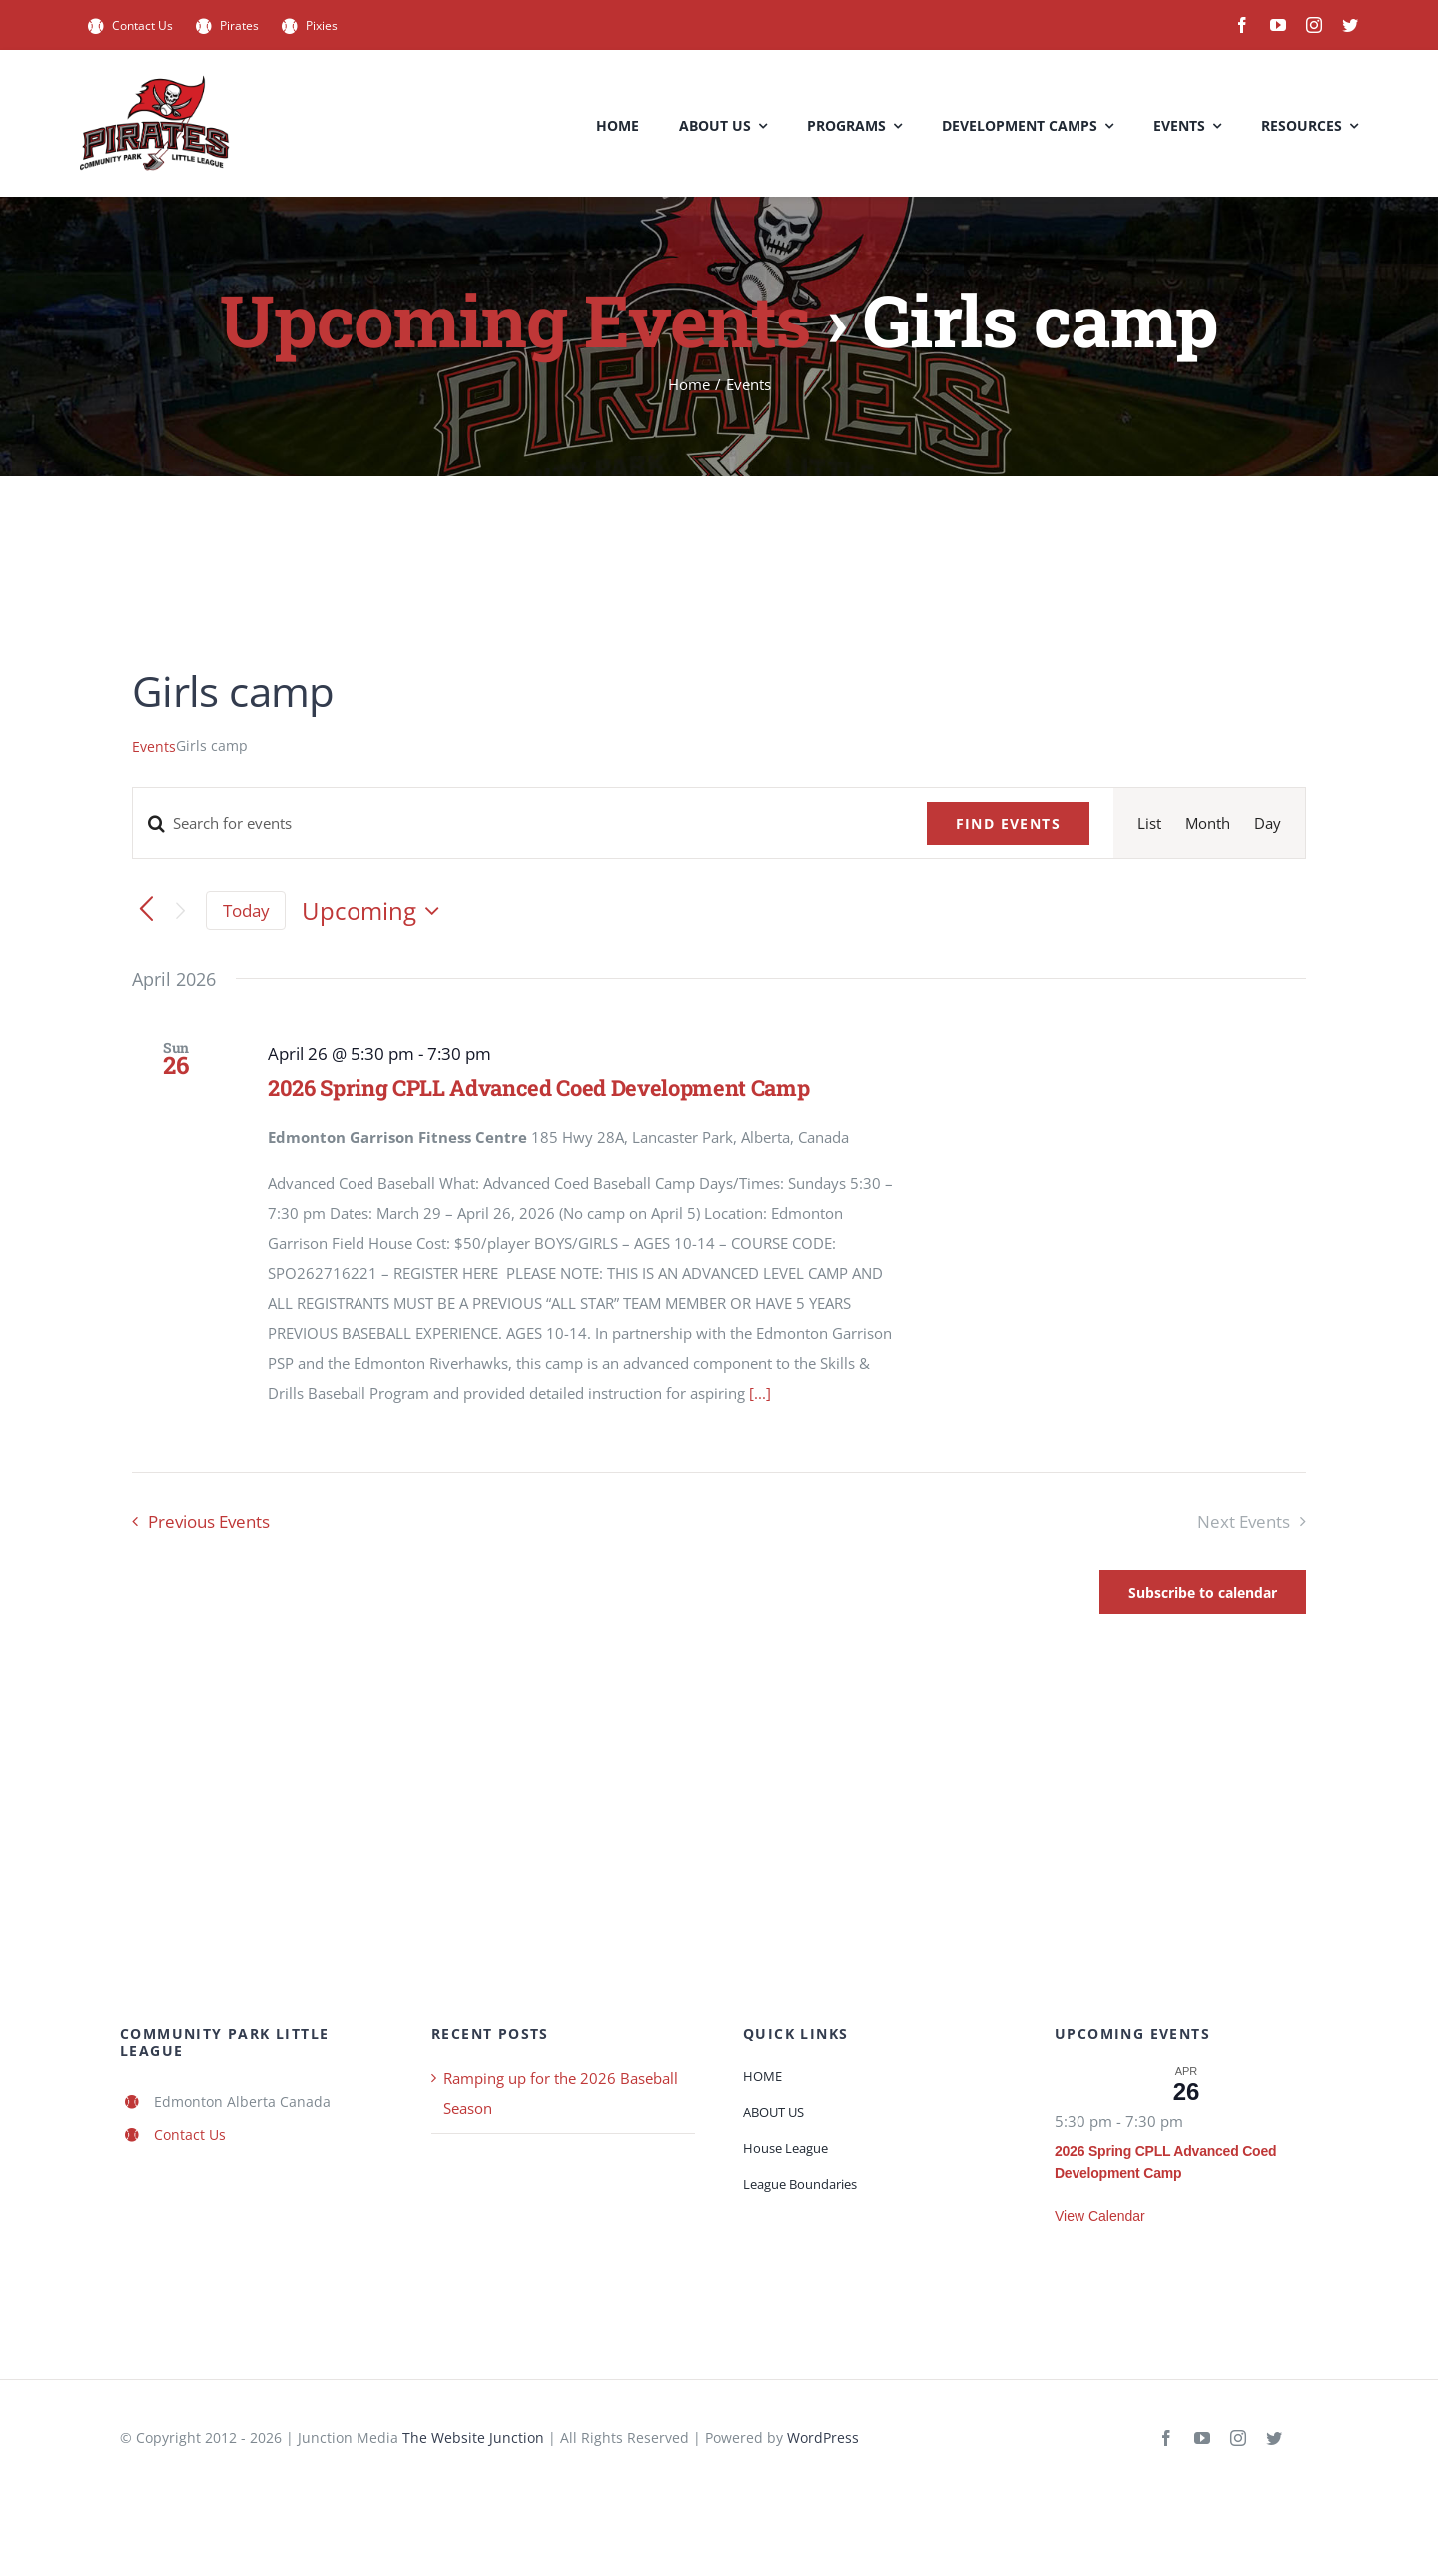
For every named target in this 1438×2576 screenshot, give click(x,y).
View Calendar (1100, 2216)
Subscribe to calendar (1202, 1592)
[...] (760, 1393)
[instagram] (1314, 25)
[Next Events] (180, 910)
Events (154, 746)
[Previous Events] (146, 910)
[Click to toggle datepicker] (375, 911)
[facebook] (1242, 25)
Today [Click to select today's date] (246, 910)
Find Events (1008, 823)
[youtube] (1278, 25)
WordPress (823, 2437)
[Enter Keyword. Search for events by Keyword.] (518, 823)
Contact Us (190, 2134)
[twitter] (1350, 25)
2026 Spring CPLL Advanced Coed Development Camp (539, 1087)
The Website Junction (473, 2437)
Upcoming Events (515, 320)
